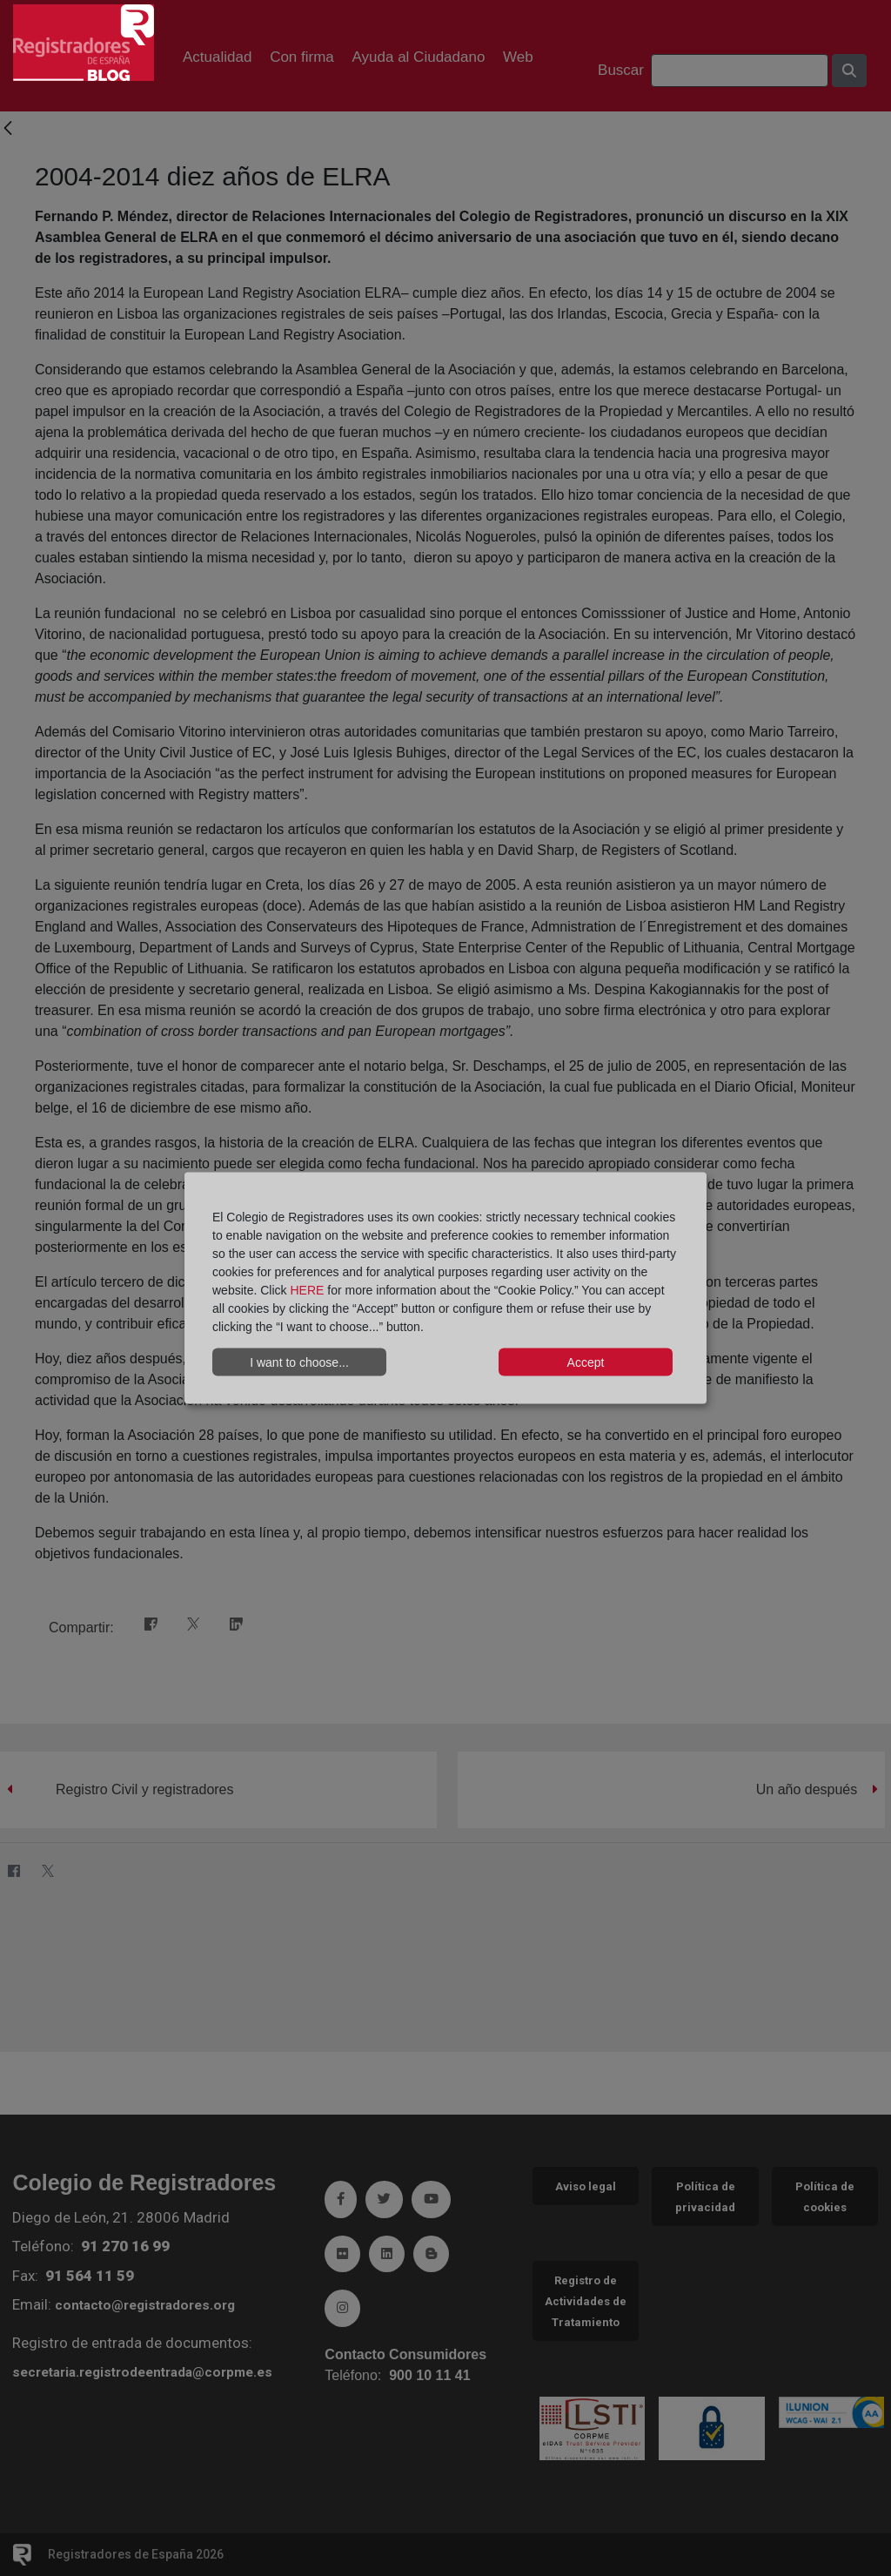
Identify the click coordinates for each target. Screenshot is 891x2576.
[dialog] (445, 1288)
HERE (307, 1290)
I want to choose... (299, 1362)
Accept (586, 1362)
